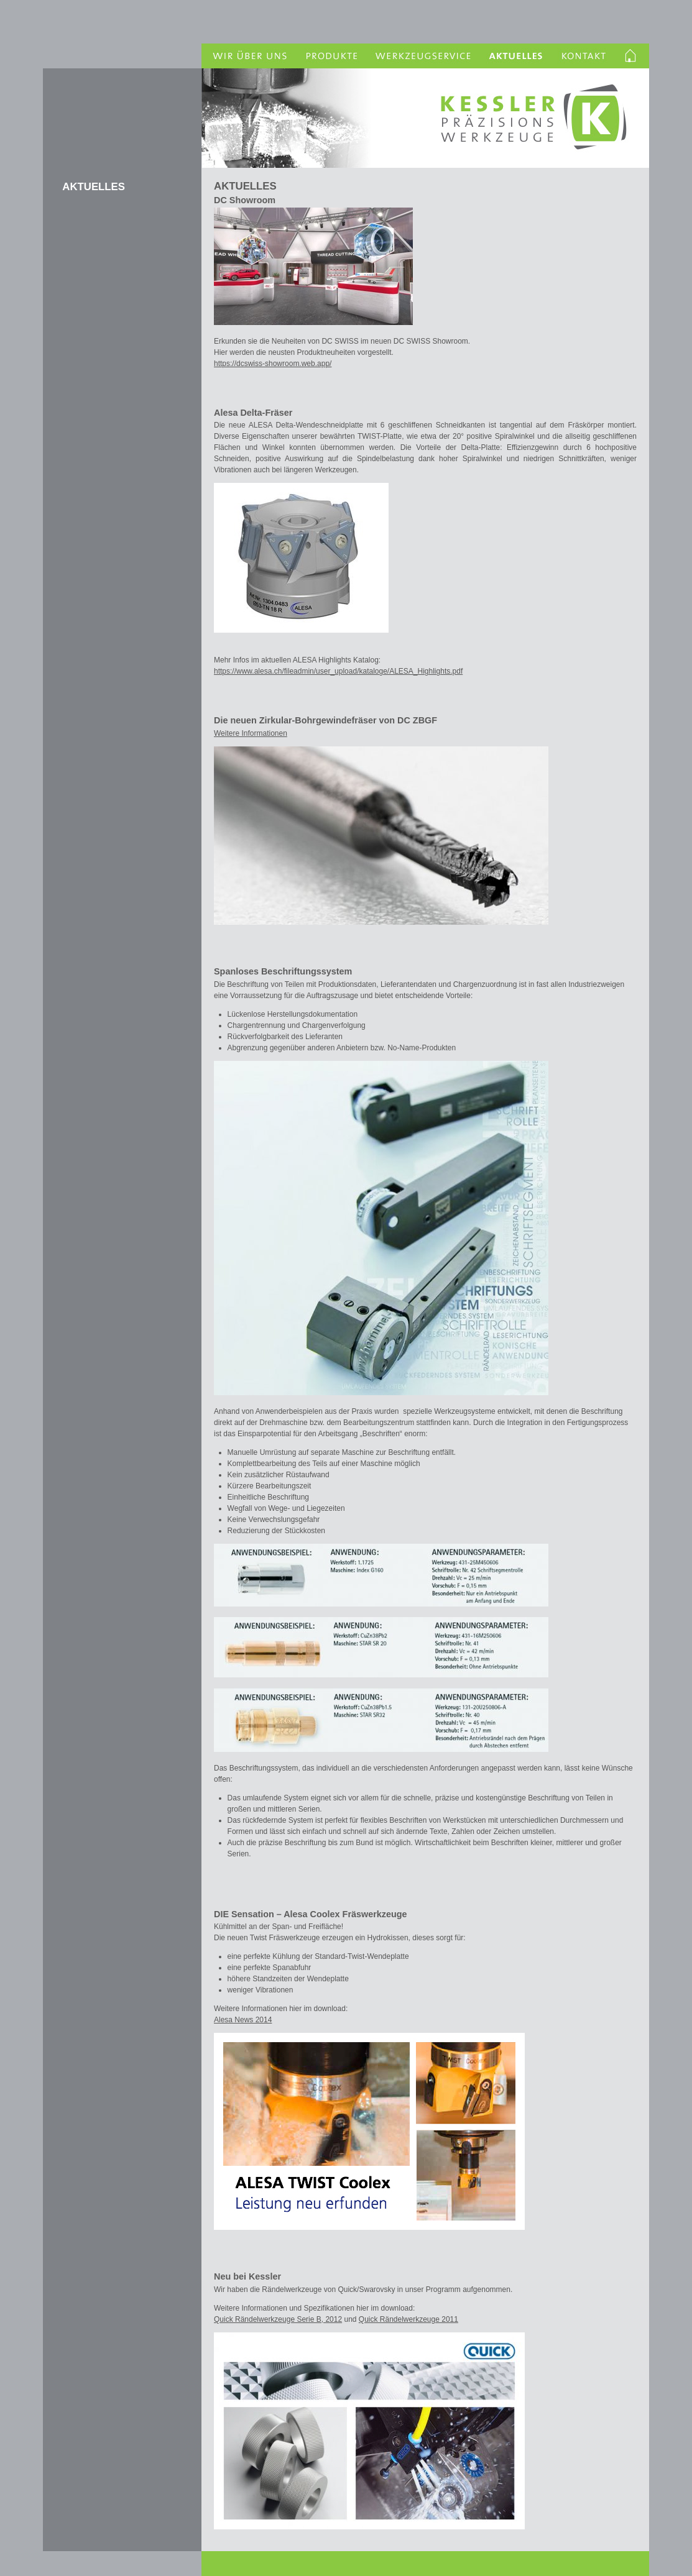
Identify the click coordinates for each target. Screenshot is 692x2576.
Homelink (632, 56)
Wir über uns (248, 56)
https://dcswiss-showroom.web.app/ (272, 363)
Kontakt (584, 56)
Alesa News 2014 (243, 2019)
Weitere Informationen (250, 733)
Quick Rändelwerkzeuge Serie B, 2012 (278, 2319)
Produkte (330, 56)
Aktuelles (517, 56)
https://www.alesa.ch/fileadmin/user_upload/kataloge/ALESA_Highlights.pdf (338, 671)
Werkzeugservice (423, 56)
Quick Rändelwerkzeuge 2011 (408, 2319)
